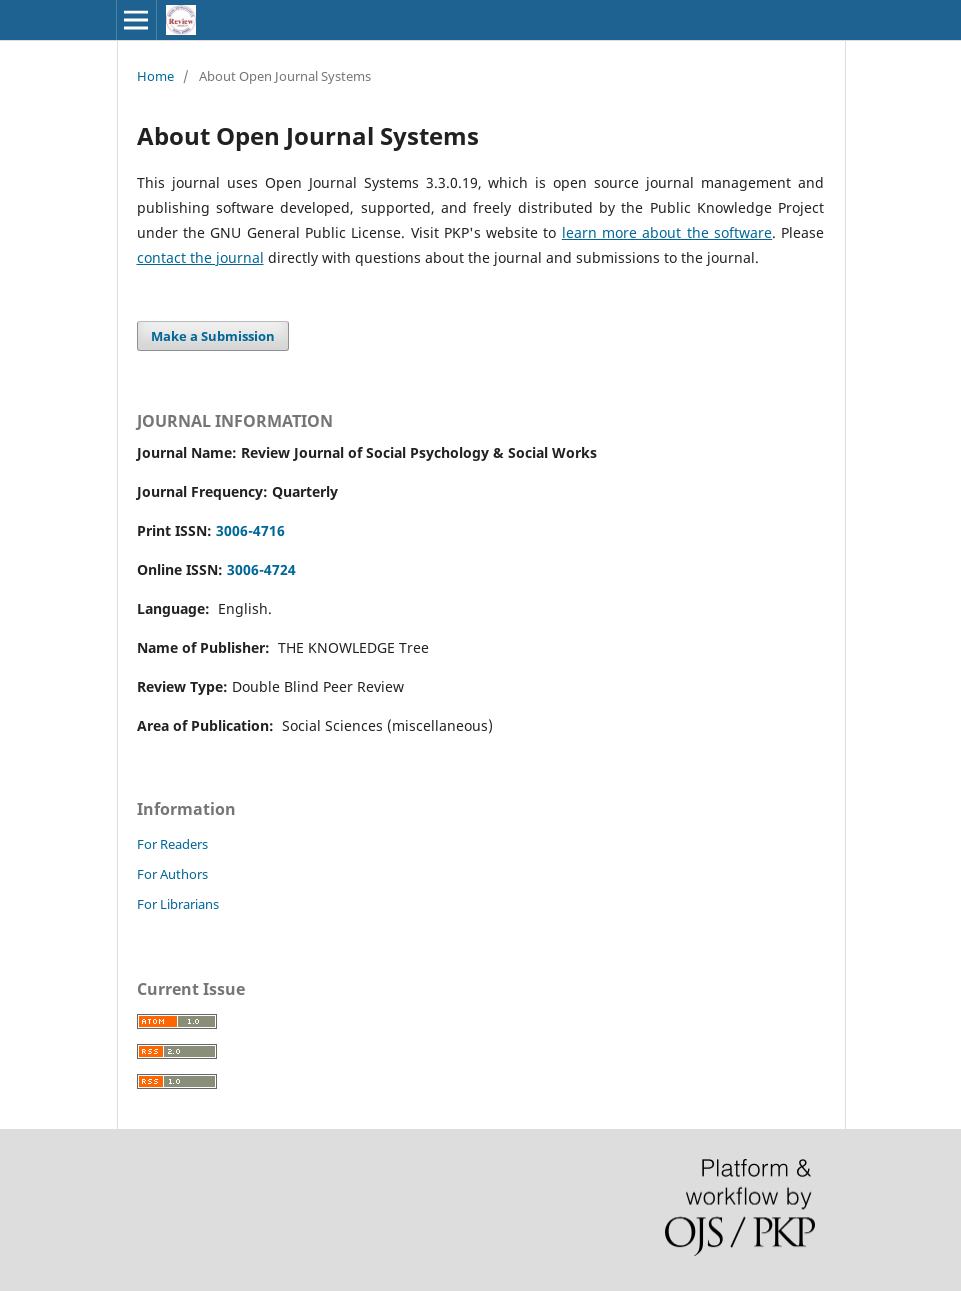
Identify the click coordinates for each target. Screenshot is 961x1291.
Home (155, 76)
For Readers (172, 844)
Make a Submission (213, 336)
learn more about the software (667, 232)
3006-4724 (261, 569)
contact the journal (200, 257)
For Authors (172, 874)
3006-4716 (250, 530)
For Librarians (178, 904)
